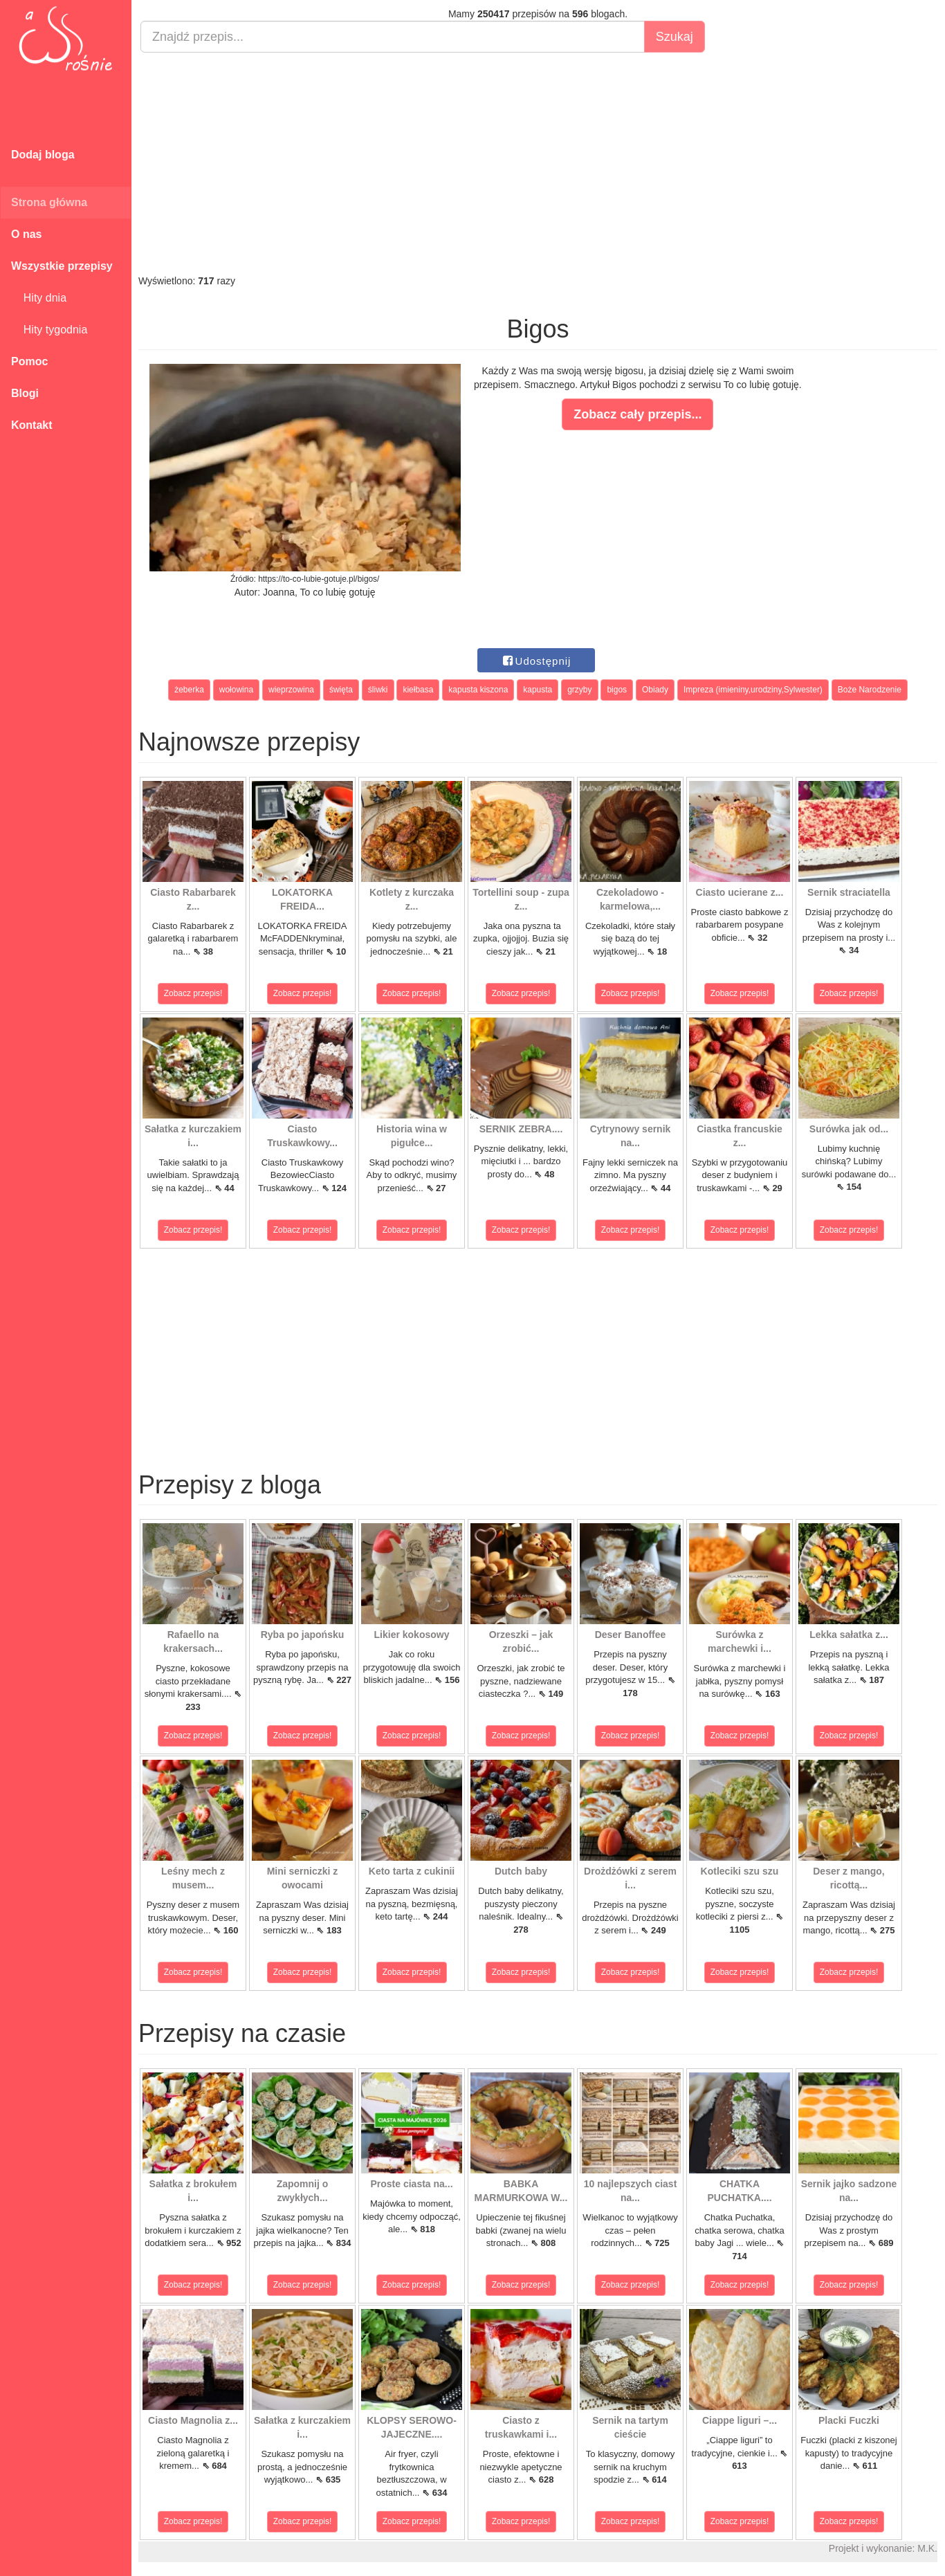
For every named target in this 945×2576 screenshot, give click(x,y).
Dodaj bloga (43, 154)
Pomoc (29, 361)
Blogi (25, 393)
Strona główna (49, 202)
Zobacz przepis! (193, 993)
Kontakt (32, 425)
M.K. (927, 2548)
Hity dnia (38, 298)
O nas (26, 234)
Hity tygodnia (49, 329)
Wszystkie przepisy (62, 266)
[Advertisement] (537, 163)
